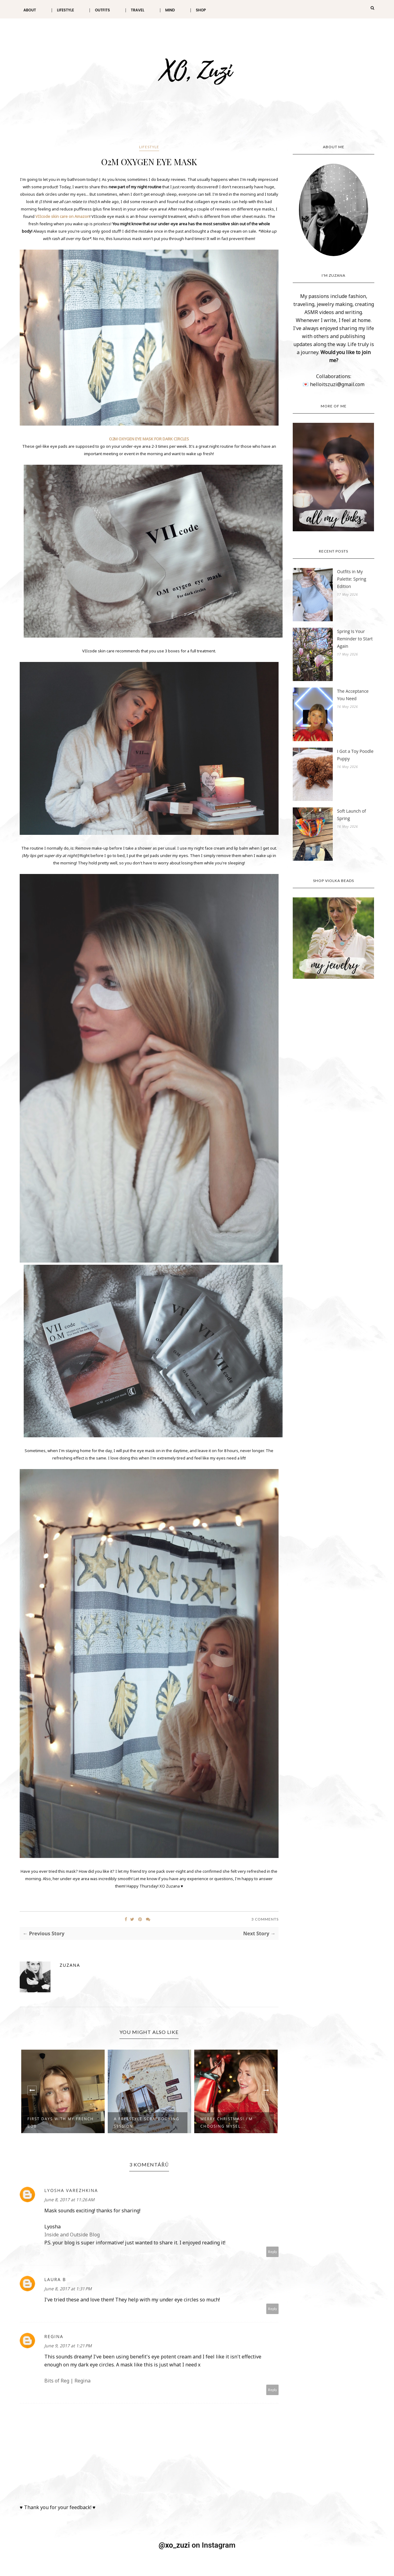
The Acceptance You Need (352, 694)
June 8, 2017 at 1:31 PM (68, 2289)
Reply (272, 2252)
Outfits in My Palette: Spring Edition (351, 579)
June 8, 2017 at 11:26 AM (69, 2199)
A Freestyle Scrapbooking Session (146, 2122)
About (29, 10)
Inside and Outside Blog (72, 2234)
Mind (170, 10)
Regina (53, 2336)
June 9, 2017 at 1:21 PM (68, 2346)
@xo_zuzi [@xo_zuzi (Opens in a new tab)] (174, 2545)
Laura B (55, 2279)
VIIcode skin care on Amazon (62, 216)
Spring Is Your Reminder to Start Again (355, 638)
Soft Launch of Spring (351, 814)
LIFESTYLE (149, 147)
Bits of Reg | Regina (67, 2380)
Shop (201, 10)
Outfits (102, 10)
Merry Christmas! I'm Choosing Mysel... (226, 2122)
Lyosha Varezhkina (71, 2190)
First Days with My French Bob (60, 2122)
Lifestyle (65, 10)
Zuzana (70, 1965)
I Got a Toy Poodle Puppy (355, 754)
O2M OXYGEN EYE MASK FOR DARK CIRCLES (149, 439)
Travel (137, 10)
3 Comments (265, 1919)
